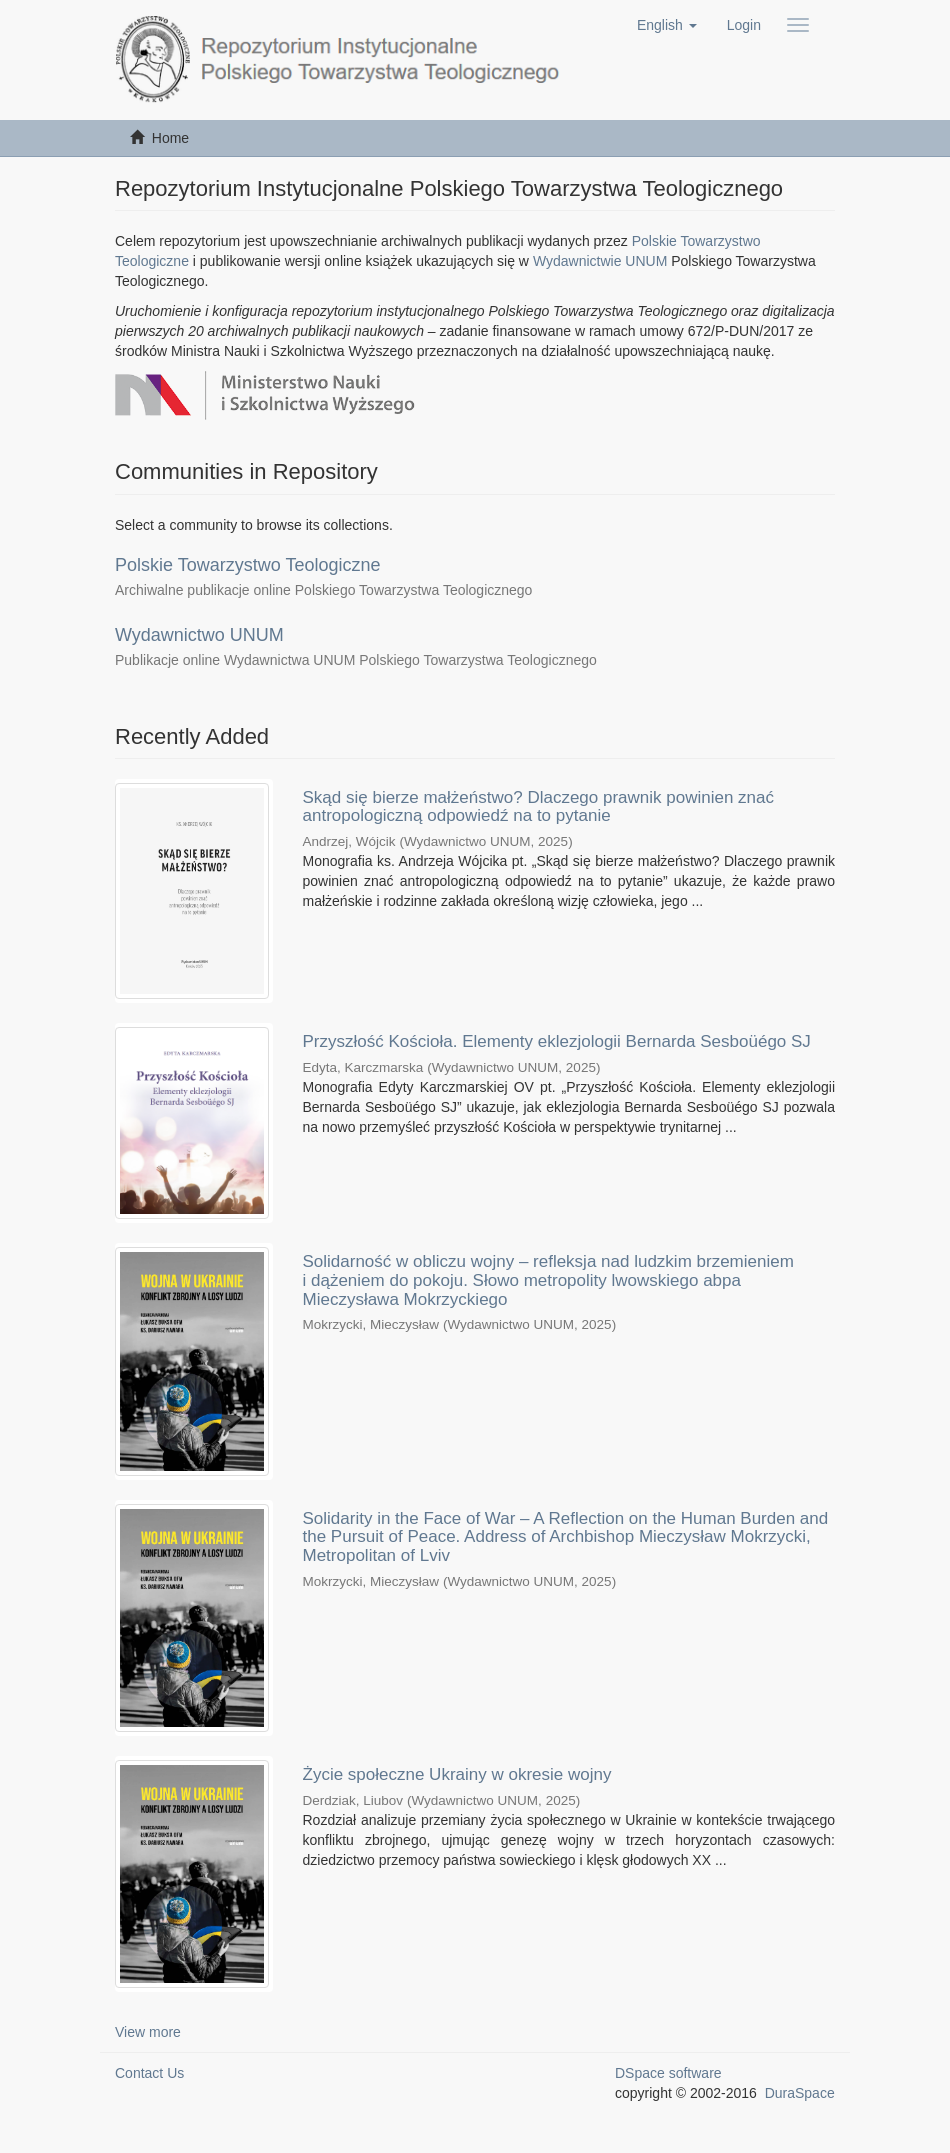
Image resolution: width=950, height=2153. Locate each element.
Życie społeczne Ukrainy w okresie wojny (457, 1774)
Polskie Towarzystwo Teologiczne (247, 565)
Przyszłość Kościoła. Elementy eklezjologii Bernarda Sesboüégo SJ (557, 1041)
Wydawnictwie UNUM (600, 261)
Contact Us (149, 2073)
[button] (667, 25)
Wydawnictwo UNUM (199, 635)
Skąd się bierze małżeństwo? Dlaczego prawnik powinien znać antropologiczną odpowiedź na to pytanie (539, 807)
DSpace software (668, 2073)
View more (148, 2032)
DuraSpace (800, 2093)
